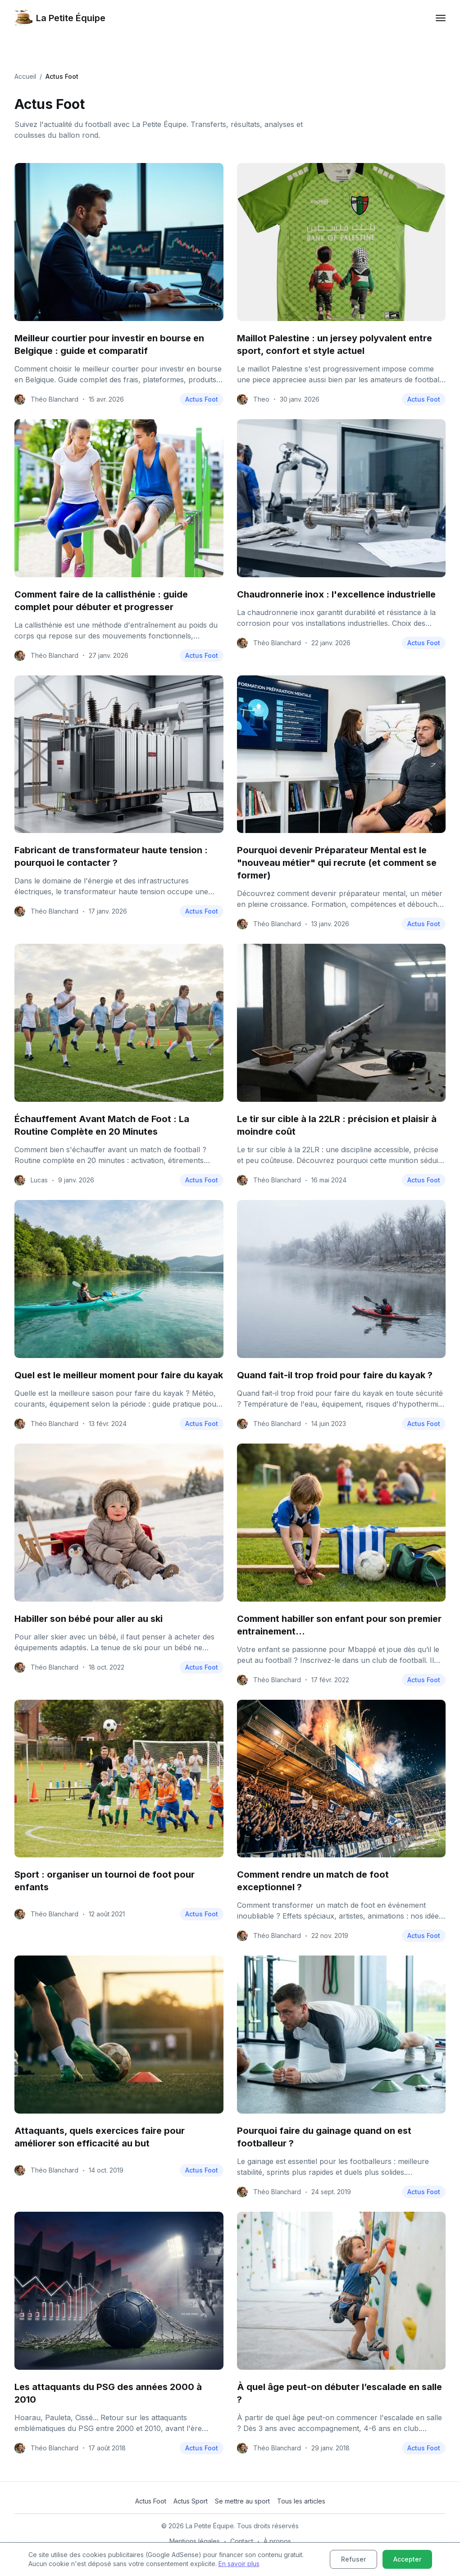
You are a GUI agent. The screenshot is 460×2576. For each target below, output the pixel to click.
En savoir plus (239, 2563)
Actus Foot (201, 399)
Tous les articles (301, 2501)
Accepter (407, 2559)
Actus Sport (190, 2501)
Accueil (25, 76)
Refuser (353, 2559)
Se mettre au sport (242, 2501)
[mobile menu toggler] (441, 18)
